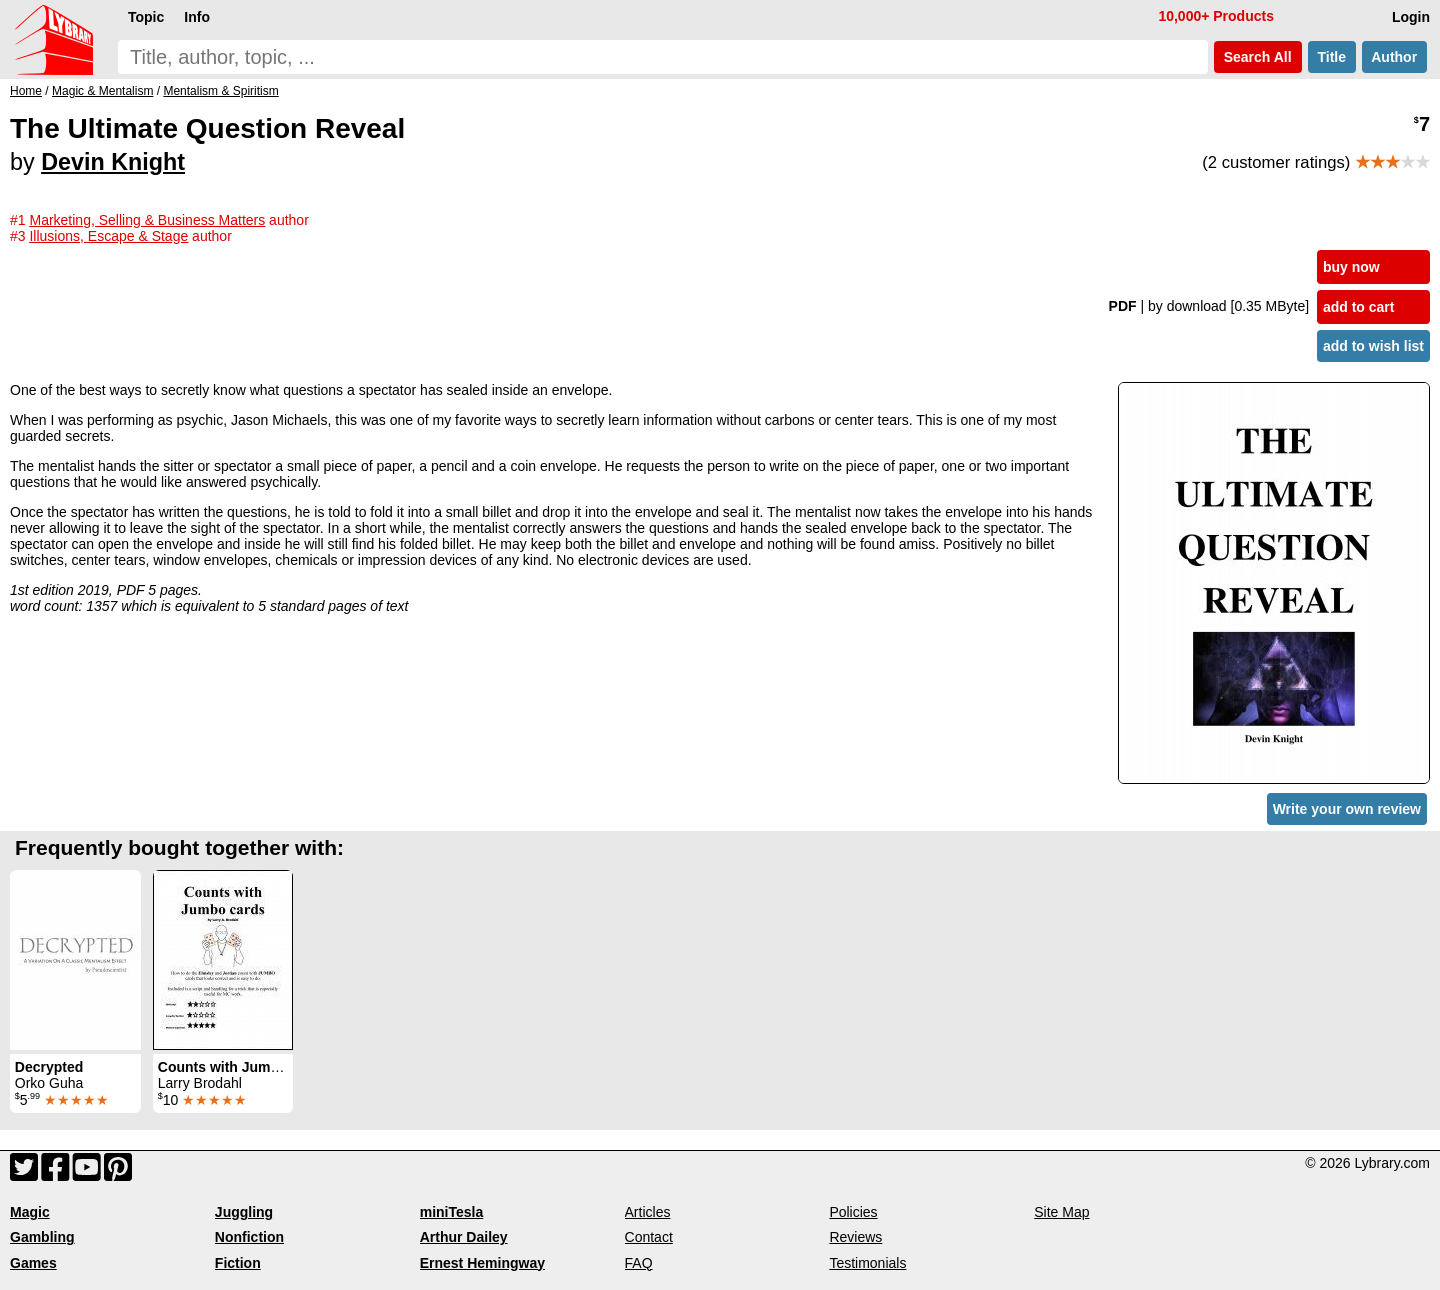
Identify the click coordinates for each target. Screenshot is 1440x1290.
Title (1332, 57)
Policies (853, 1212)
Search (1258, 57)
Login (1411, 17)
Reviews (855, 1237)
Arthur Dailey (464, 1237)
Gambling (42, 1237)
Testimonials (867, 1263)
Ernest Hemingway (482, 1263)
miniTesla (452, 1212)
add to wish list (1373, 346)
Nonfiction (249, 1237)
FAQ (639, 1263)
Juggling (244, 1212)
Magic (30, 1212)
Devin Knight (113, 162)
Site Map (1061, 1212)
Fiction (238, 1263)
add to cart (1359, 307)
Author (1394, 57)
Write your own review (1347, 809)
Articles (648, 1212)
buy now (1351, 267)
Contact (649, 1237)
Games (33, 1263)
